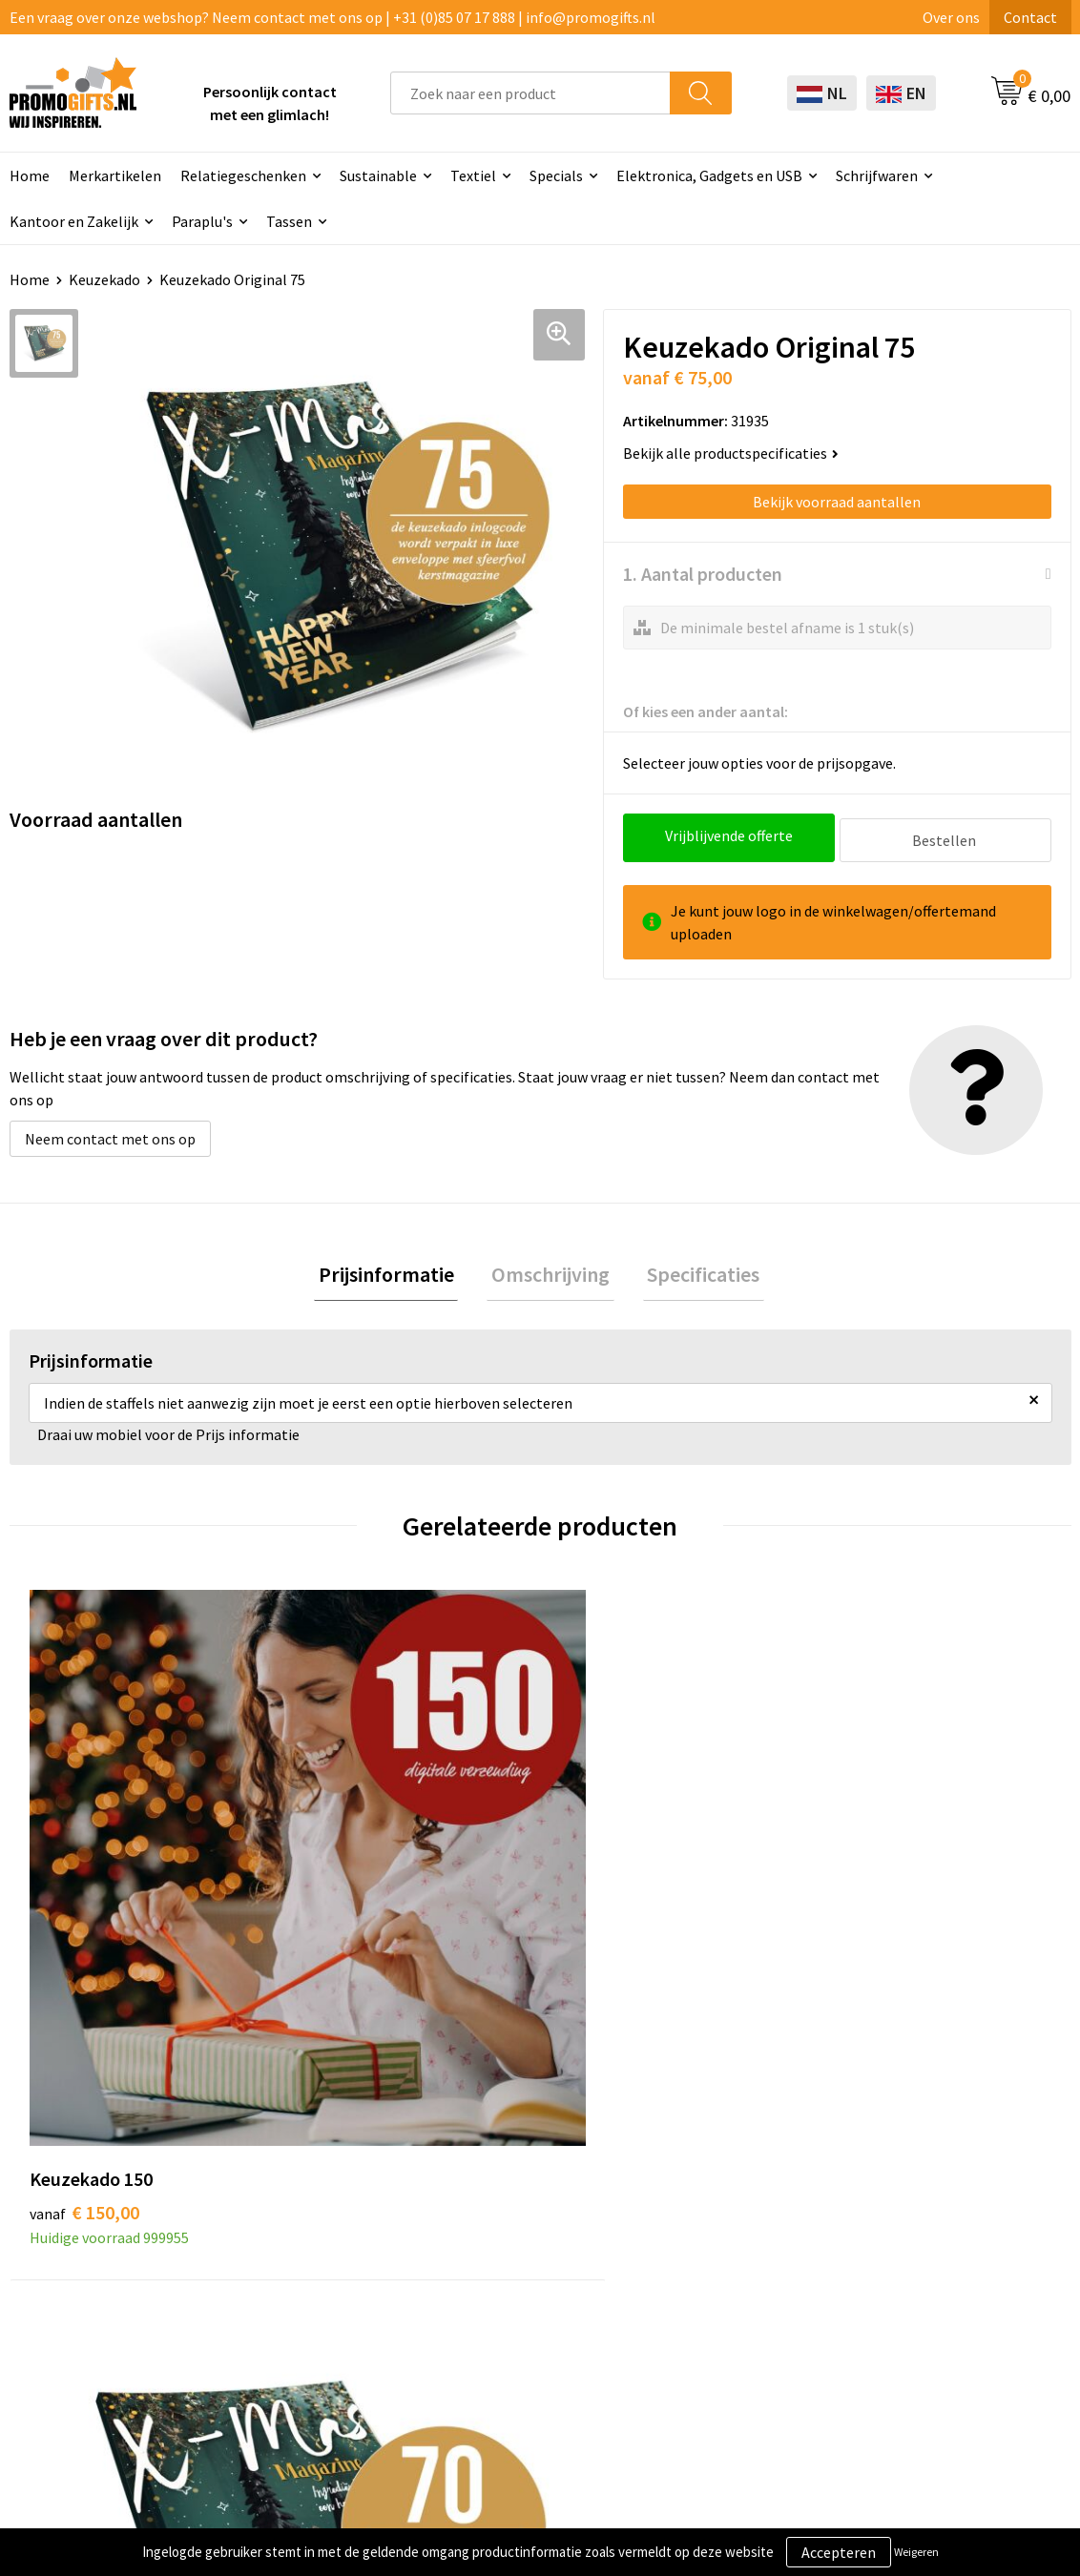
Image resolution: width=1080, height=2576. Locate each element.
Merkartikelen (115, 175)
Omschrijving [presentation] (550, 1272)
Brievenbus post (522, 2271)
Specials (556, 175)
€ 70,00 (345, 1881)
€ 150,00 (84, 1881)
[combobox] (530, 93)
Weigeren (916, 2552)
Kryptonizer (509, 2358)
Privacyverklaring (939, 2245)
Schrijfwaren (877, 175)
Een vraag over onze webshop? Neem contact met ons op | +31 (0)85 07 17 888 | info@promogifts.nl (332, 17)
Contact (1030, 17)
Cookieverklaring (938, 2215)
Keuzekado (104, 279)
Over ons (951, 17)
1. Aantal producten (702, 574)
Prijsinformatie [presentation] (395, 1272)
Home (30, 279)
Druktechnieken (315, 2245)
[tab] (395, 1273)
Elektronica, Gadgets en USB (709, 175)
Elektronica (507, 2300)
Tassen (289, 221)
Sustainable (378, 175)
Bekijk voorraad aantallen (837, 501)
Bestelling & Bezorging (752, 2215)
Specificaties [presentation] (694, 1272)
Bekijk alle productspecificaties (731, 453)
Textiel (473, 175)
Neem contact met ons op (110, 1134)
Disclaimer (917, 2273)
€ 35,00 (875, 1881)
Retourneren (718, 2273)
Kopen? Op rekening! (331, 2215)
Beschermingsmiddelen (546, 2242)
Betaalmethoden (732, 2245)
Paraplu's (202, 221)
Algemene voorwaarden (960, 2186)
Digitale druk (511, 2329)
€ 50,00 (610, 1881)
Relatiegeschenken (243, 175)
